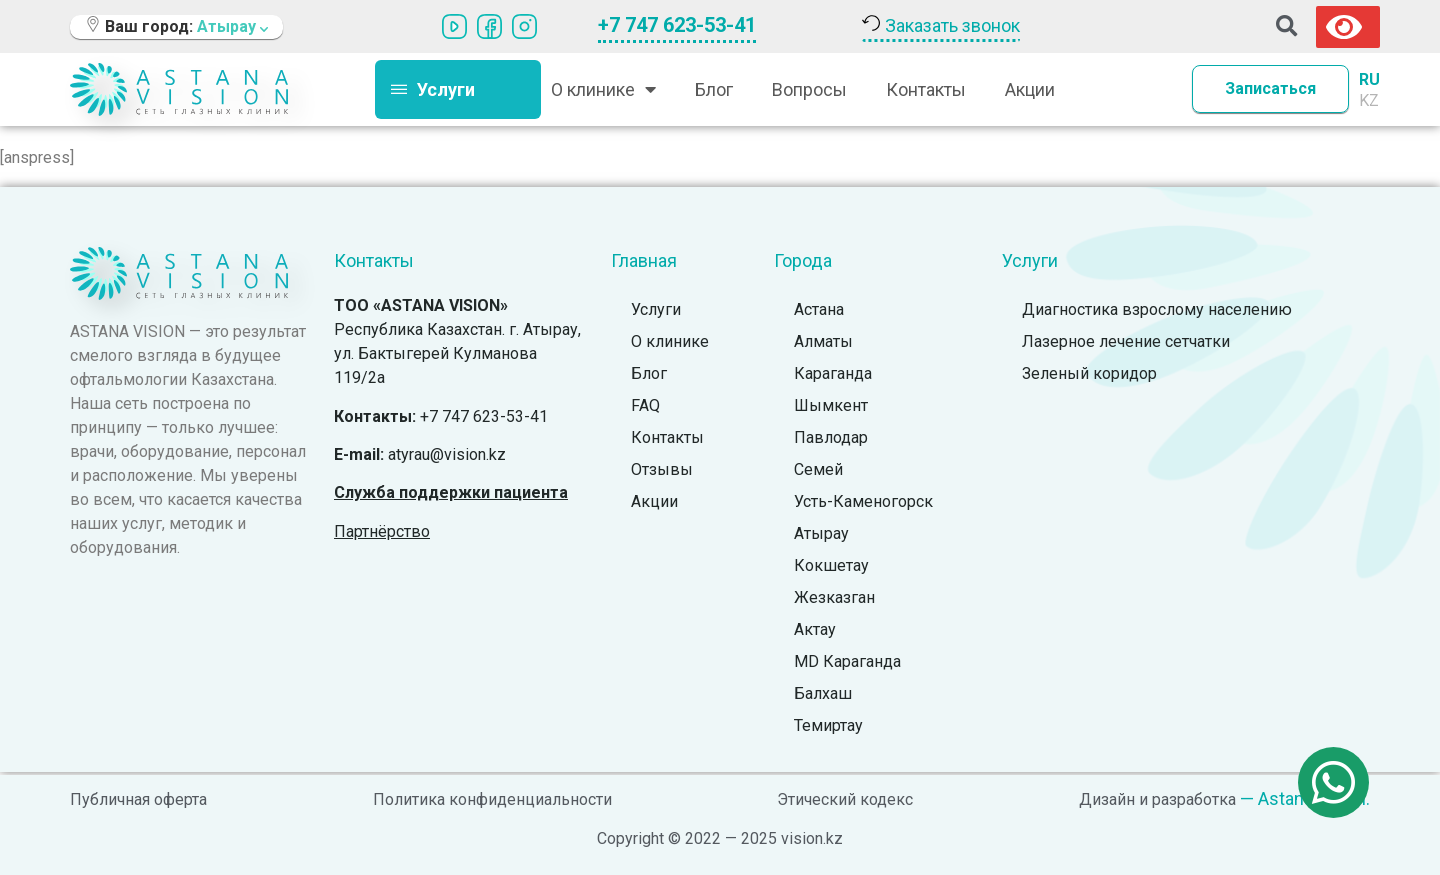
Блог (714, 89)
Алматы (823, 341)
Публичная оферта (138, 799)
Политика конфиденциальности (492, 799)
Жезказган (834, 597)
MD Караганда (847, 661)
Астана (819, 309)
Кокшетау (831, 565)
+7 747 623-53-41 (677, 25)
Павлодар (831, 437)
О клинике (603, 89)
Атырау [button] (232, 26)
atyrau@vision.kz (447, 454)
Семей (818, 469)
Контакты (926, 89)
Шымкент (831, 405)
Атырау (821, 533)
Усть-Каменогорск (863, 501)
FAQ (645, 405)
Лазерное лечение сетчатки (1126, 341)
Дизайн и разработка (1157, 799)
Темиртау (828, 725)
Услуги (656, 309)
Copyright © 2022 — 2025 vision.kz (720, 838)
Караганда (833, 373)
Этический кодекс (845, 799)
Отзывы (662, 469)
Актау (815, 629)
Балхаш (823, 693)
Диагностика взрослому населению (1157, 309)
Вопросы (809, 89)
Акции (1030, 89)
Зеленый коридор (1089, 373)
